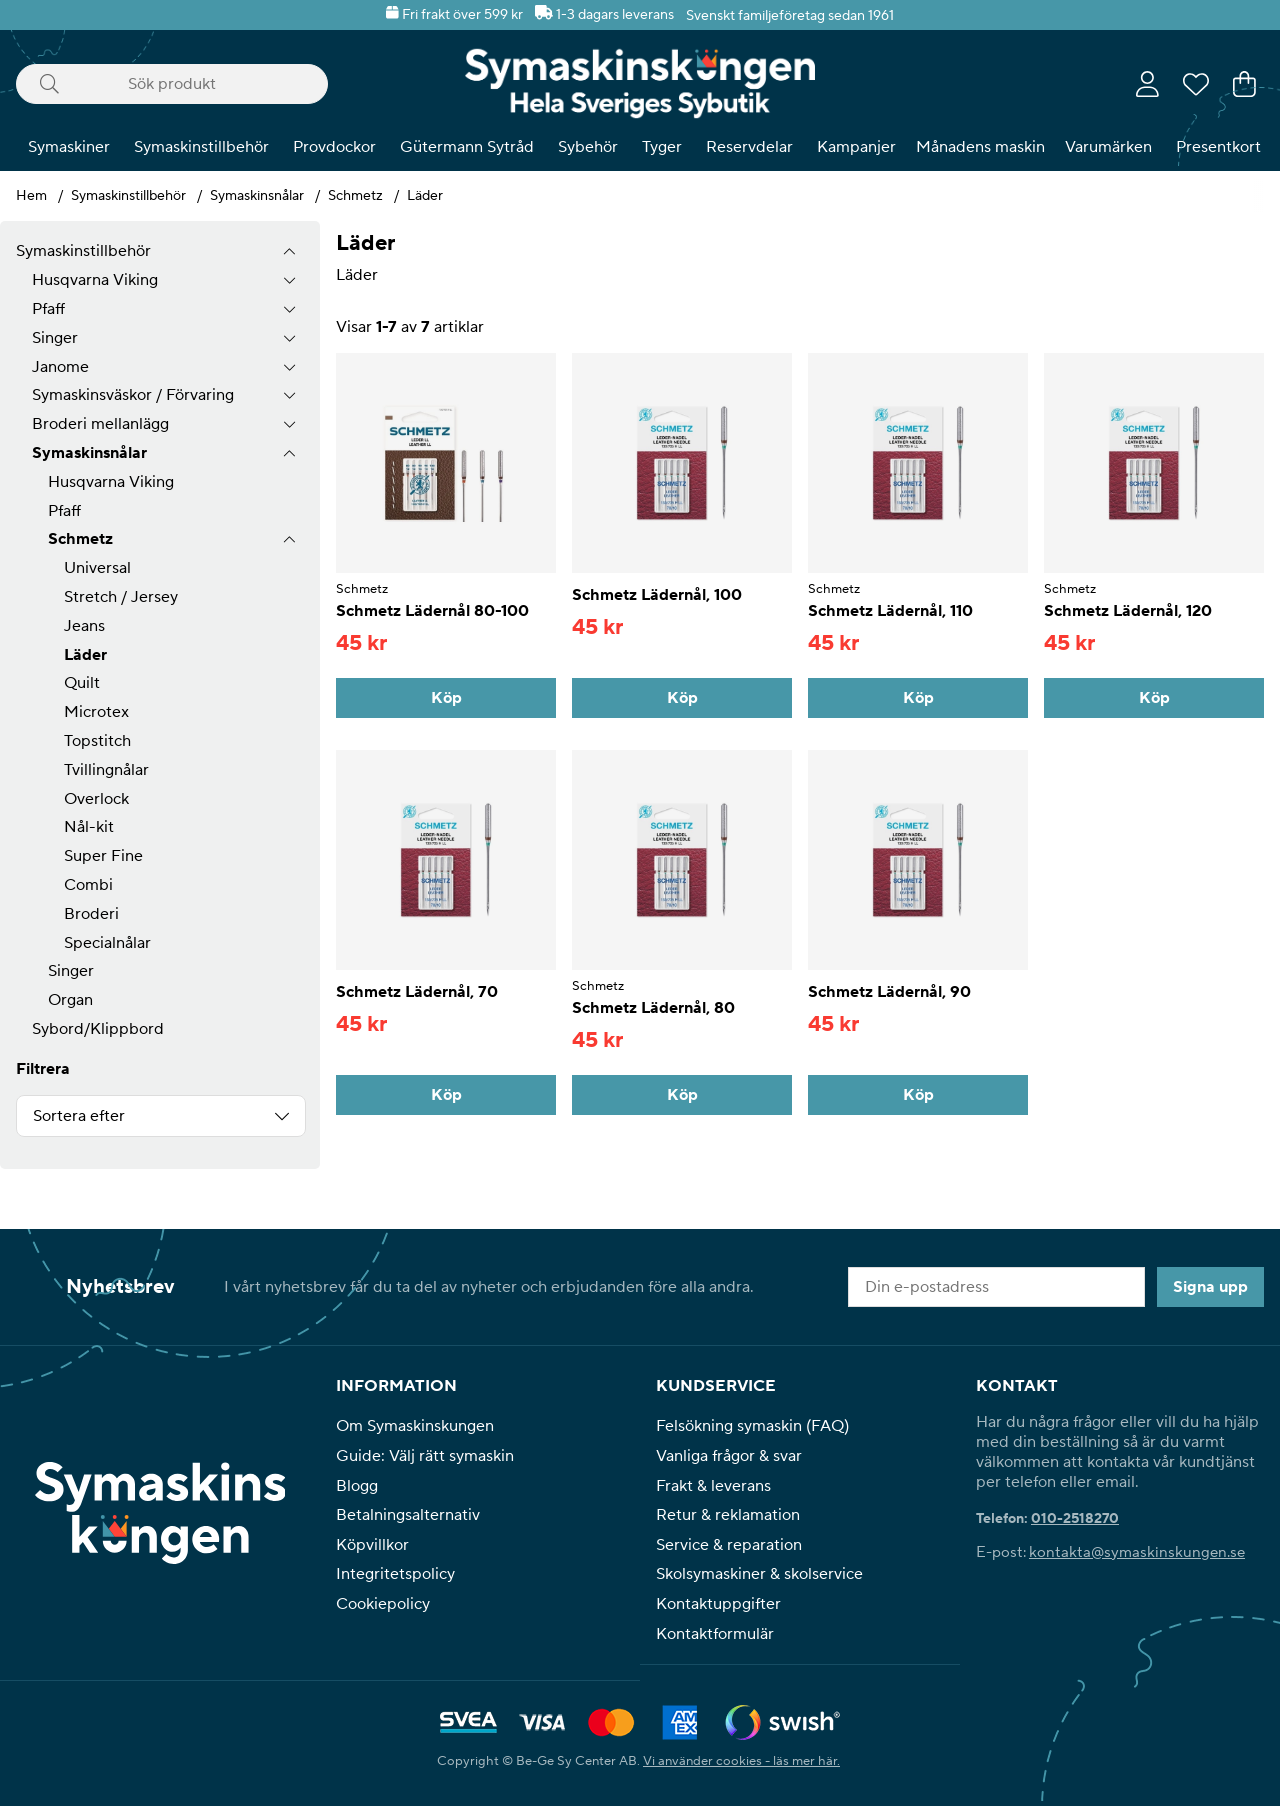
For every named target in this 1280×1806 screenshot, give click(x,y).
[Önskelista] (1196, 84)
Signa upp (1210, 1287)
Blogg (357, 1486)
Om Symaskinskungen (415, 1426)
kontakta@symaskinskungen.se (1137, 1552)
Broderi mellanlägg (100, 424)
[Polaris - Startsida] (640, 83)
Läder (425, 196)
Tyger (662, 147)
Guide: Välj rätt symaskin (425, 1456)
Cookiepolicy (383, 1604)
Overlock (96, 799)
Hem (31, 196)
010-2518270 (1075, 1519)
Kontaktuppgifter (718, 1604)
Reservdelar (749, 147)
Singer (55, 338)
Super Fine (103, 856)
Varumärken (1108, 147)
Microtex (96, 712)
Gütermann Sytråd (467, 147)
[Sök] (172, 84)
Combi (88, 885)
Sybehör (588, 147)
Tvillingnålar (106, 770)
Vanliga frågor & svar (729, 1456)
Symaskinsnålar (257, 196)
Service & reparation (729, 1545)
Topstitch (97, 741)
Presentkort (1218, 147)
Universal (97, 568)
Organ (70, 1000)
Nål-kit (89, 827)
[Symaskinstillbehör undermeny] (289, 251)
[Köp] (446, 698)
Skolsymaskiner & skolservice (759, 1574)
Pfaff (48, 309)
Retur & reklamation (728, 1515)
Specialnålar (107, 943)
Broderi (91, 914)
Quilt (82, 683)
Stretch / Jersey (121, 597)
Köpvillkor (372, 1545)
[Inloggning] (1147, 84)
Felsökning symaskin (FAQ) (752, 1426)
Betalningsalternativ (408, 1515)
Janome (60, 367)
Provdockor (334, 147)
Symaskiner (69, 147)
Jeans (84, 626)
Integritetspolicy (395, 1574)
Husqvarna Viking (95, 280)
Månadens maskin (980, 147)
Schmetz (355, 196)
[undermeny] (289, 280)
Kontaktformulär (715, 1634)
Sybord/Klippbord (98, 1029)
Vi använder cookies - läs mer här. (741, 1760)
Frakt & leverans (713, 1486)
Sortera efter (79, 1116)
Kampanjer (856, 147)
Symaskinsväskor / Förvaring (133, 395)
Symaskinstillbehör (201, 147)
